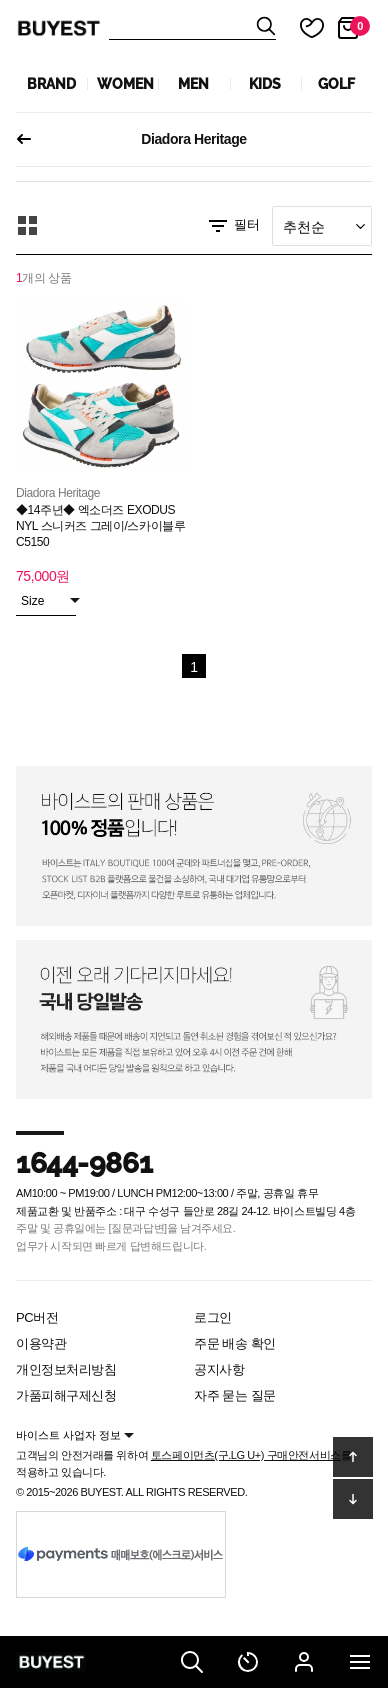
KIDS (265, 84)
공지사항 (219, 1369)
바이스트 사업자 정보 (73, 1435)
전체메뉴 (360, 1662)
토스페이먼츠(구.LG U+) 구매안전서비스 (246, 1455)
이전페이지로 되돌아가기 (32, 139)
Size (48, 601)
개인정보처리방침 (66, 1369)
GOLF (336, 84)
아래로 (353, 1499)
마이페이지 (304, 1662)
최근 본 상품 (248, 1662)
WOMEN (125, 84)
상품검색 (192, 28)
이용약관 (41, 1343)
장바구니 (360, 26)
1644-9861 (84, 1163)
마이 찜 (300, 28)
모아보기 (28, 226)
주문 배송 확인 (235, 1343)
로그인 (213, 1317)
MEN (193, 84)
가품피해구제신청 (66, 1395)
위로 (353, 1457)
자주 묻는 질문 (235, 1395)
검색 (192, 1662)
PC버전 (37, 1317)
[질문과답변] (138, 1228)
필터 (233, 226)
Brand (51, 84)
